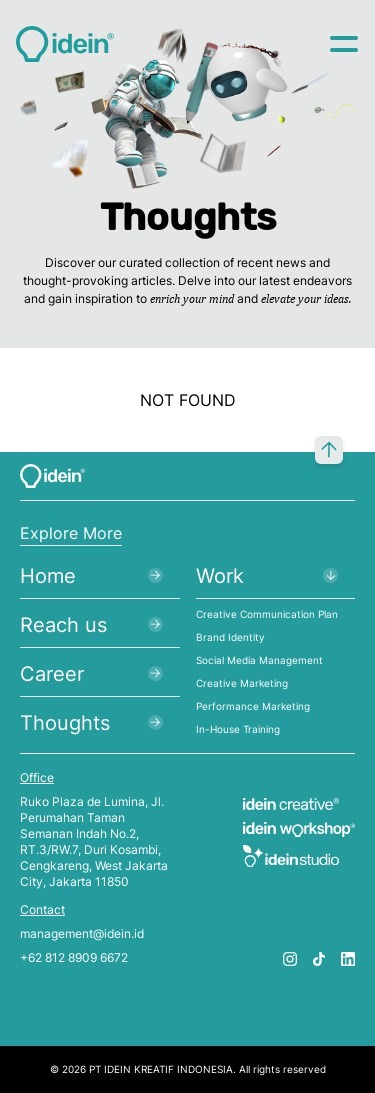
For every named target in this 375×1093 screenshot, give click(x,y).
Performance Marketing (253, 706)
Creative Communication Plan (267, 614)
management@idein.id (82, 933)
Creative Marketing (242, 683)
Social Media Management (259, 660)
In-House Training (238, 729)
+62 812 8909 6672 (74, 957)
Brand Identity (230, 637)
